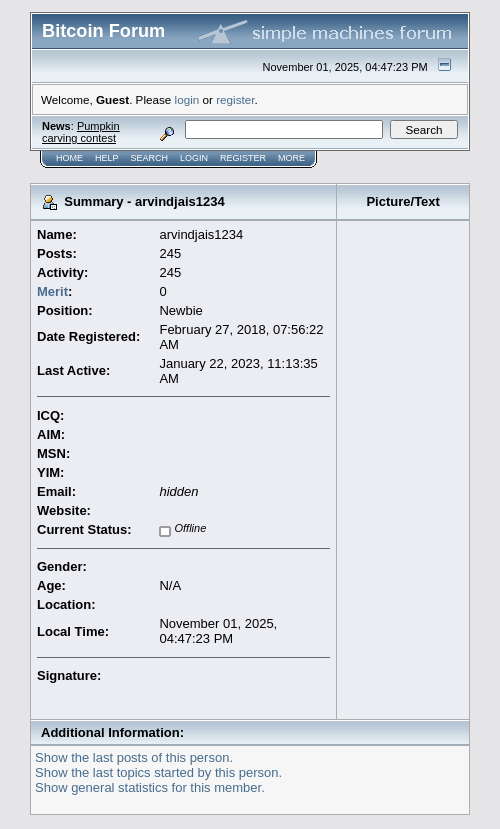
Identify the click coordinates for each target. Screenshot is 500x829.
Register (243, 158)
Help (107, 158)
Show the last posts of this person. (134, 757)
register (235, 99)
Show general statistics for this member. (150, 787)
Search (150, 158)
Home (69, 158)
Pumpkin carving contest (81, 132)
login (187, 99)
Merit (52, 291)
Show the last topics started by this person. (158, 772)
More (291, 158)
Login (194, 158)
